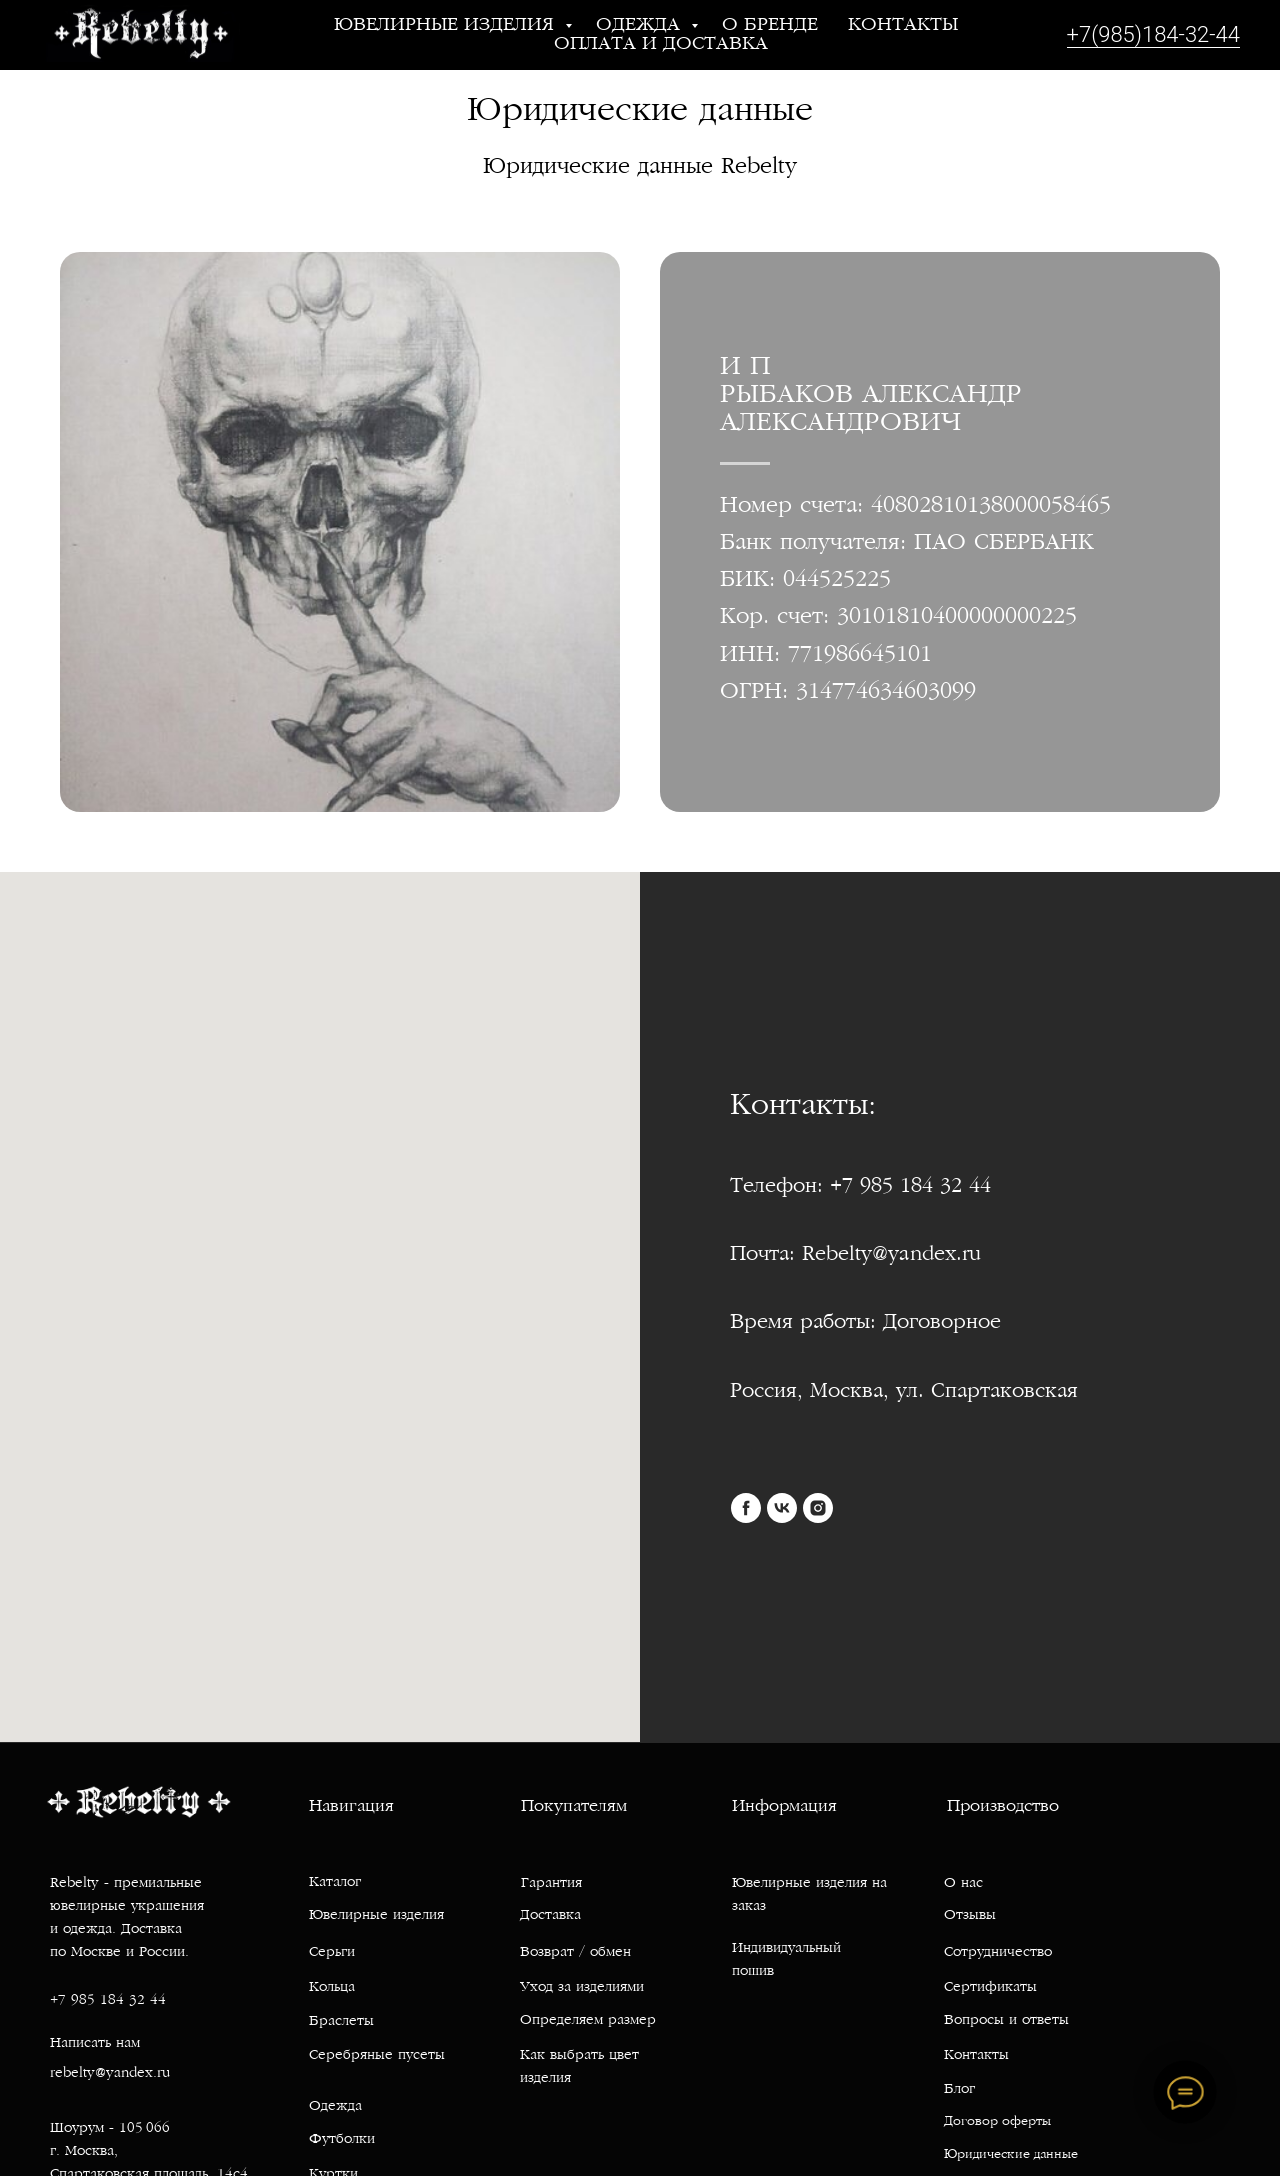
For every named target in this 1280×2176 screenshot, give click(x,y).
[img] (1141, 1803)
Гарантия (551, 1910)
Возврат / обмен (575, 1979)
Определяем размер (588, 2047)
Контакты (903, 25)
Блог (959, 2116)
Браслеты (341, 2048)
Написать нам (95, 2070)
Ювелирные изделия (447, 25)
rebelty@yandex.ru (110, 2100)
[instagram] (818, 1508)
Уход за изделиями (582, 2014)
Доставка (550, 1942)
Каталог (335, 1909)
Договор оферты (997, 2149)
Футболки (342, 2166)
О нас (963, 1910)
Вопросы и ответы (1006, 2047)
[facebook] (746, 1508)
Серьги (332, 1979)
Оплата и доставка (661, 44)
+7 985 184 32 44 (108, 2027)
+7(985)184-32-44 (1153, 34)
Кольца (332, 2014)
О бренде (770, 25)
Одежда (641, 25)
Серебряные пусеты (377, 2082)
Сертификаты (990, 2014)
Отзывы (970, 1942)
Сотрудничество (998, 1979)
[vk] (782, 1508)
